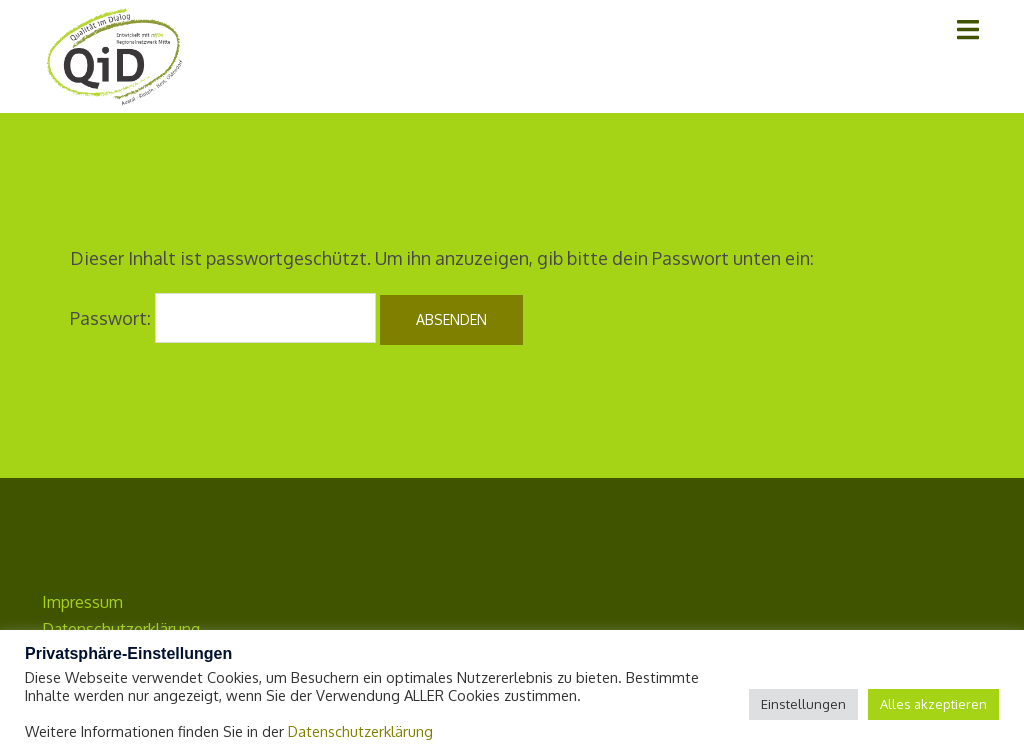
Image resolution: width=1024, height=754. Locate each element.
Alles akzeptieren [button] (933, 704)
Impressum (82, 602)
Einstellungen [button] (803, 704)
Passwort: (223, 318)
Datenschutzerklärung (360, 731)
